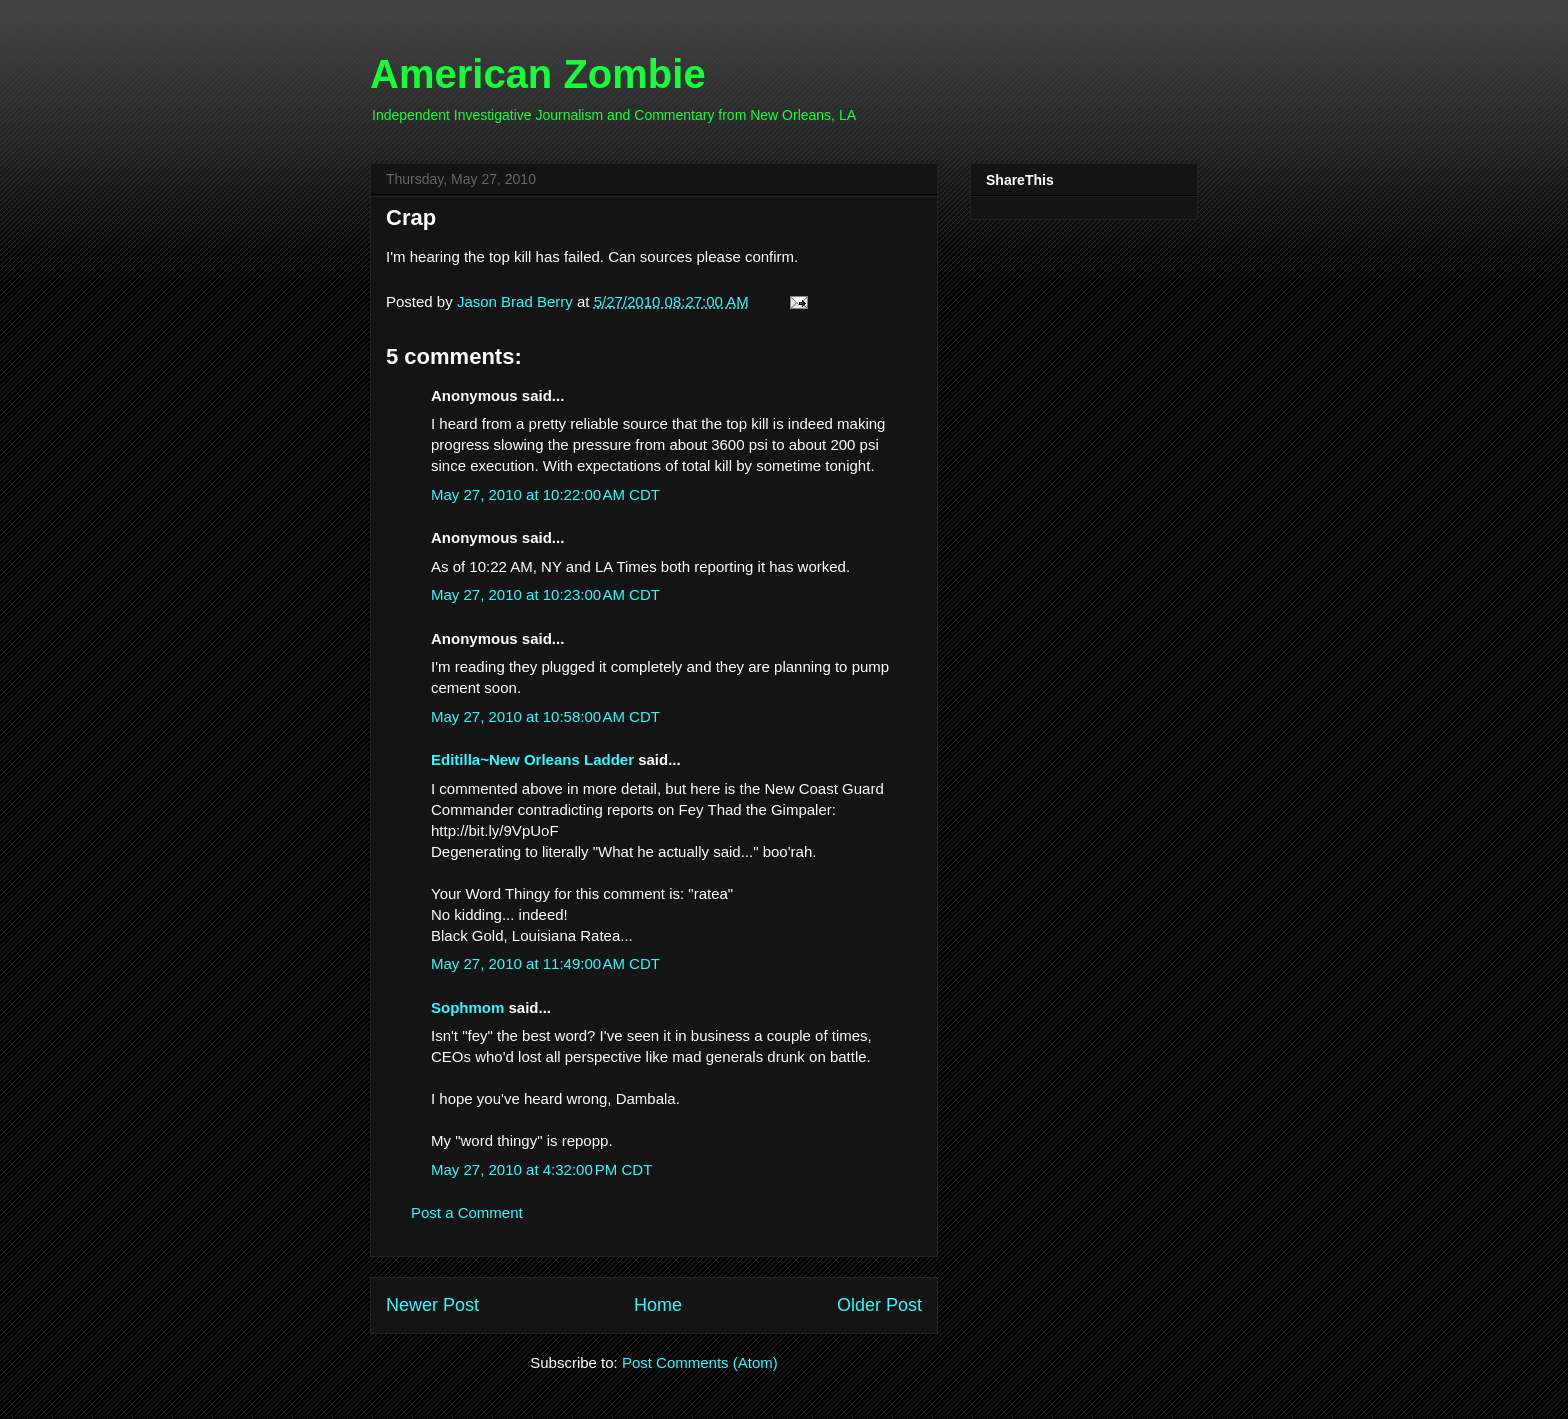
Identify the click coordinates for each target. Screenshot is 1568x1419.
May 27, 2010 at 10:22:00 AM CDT (545, 494)
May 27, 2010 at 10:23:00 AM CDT (545, 594)
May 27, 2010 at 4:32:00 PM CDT (541, 1169)
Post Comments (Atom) (700, 1362)
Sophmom (467, 1007)
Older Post (879, 1305)
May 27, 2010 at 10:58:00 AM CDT (545, 716)
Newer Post (432, 1305)
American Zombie (538, 74)
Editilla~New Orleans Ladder (532, 759)
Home (658, 1305)
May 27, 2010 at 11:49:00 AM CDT (545, 963)
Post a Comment (467, 1212)
